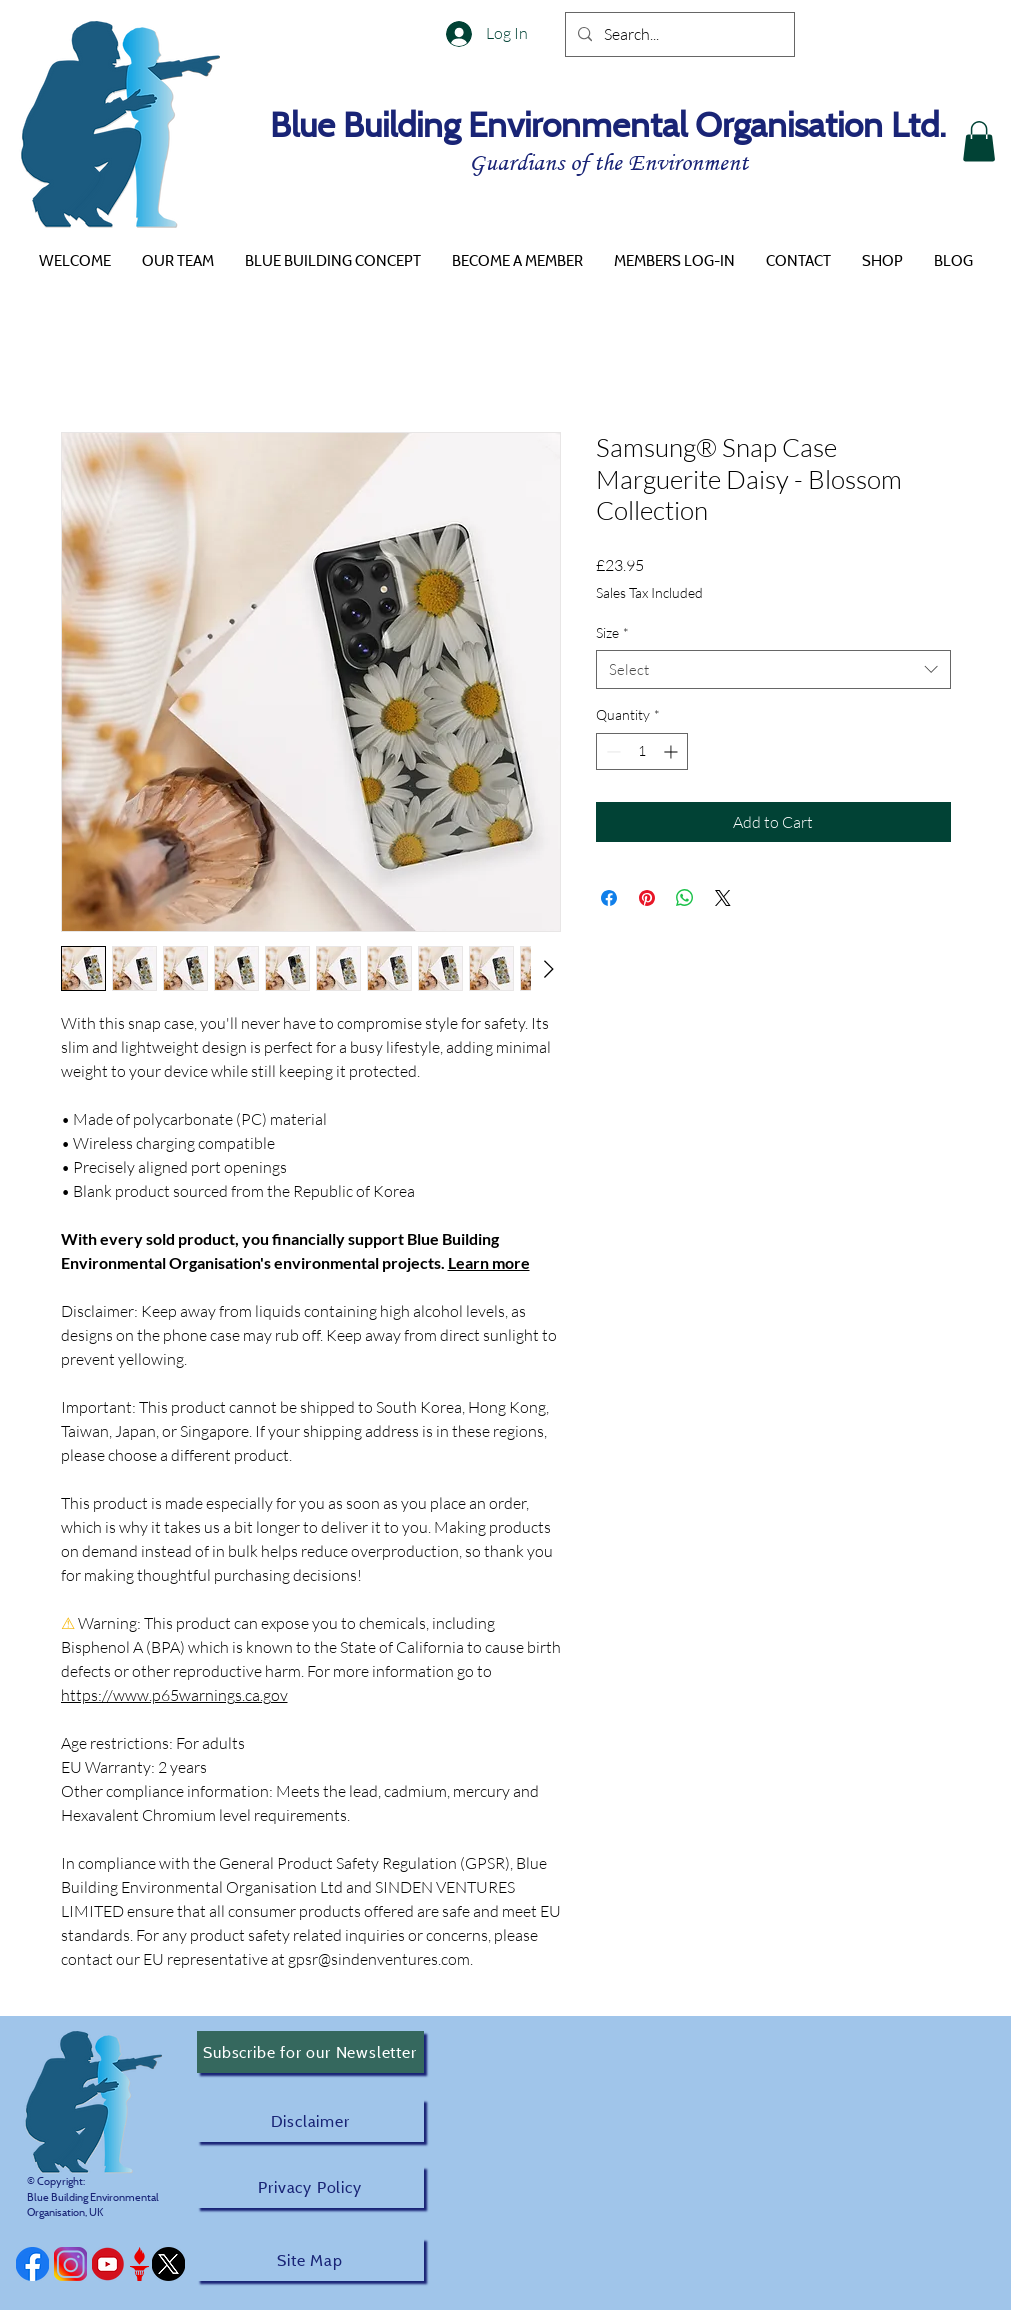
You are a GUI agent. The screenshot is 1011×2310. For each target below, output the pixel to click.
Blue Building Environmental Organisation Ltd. (608, 124)
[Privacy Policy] (310, 2187)
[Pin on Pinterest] (647, 898)
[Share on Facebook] (609, 898)
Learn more (489, 1262)
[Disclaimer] (310, 2120)
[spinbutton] (642, 751)
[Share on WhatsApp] (685, 898)
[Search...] (678, 34)
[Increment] (672, 751)
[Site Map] (310, 2259)
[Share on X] (723, 898)
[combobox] (773, 669)
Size (612, 632)
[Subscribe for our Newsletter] (310, 2052)
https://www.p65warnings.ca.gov (174, 1695)
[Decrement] (611, 751)
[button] (979, 141)
